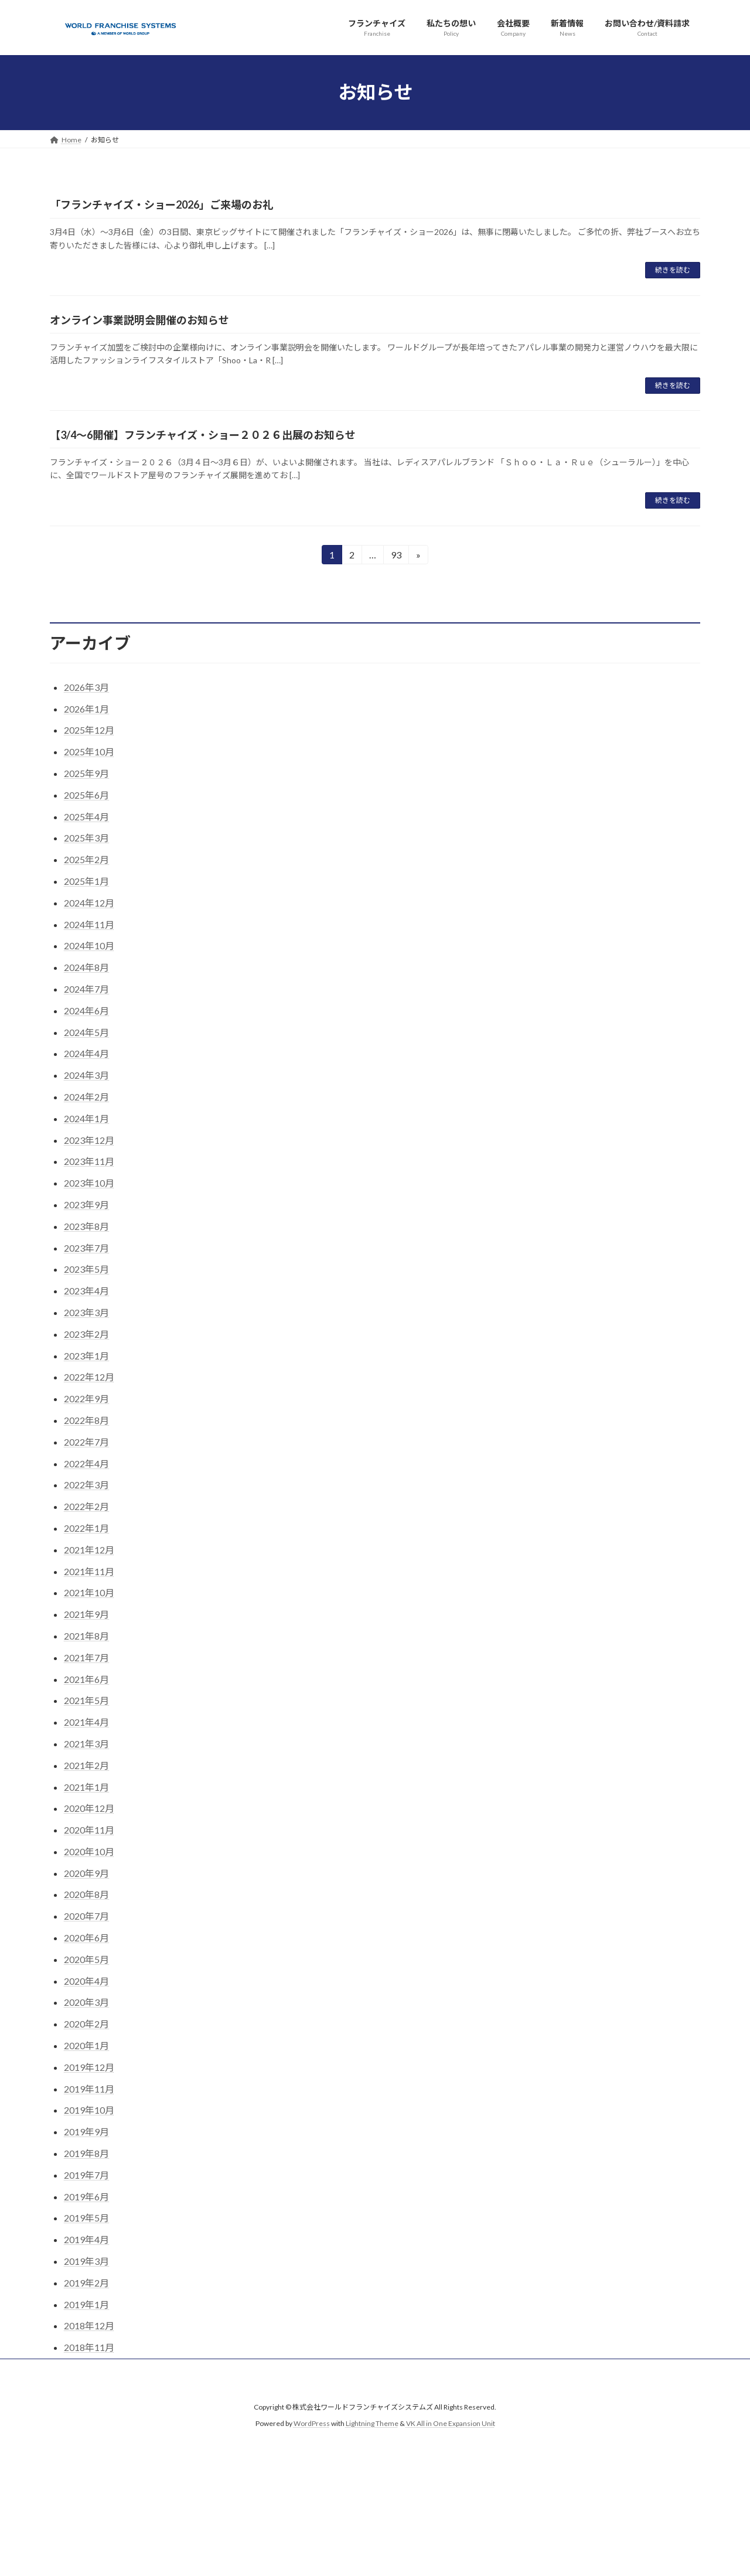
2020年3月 (86, 2002)
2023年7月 (86, 1247)
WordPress (312, 2424)
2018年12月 (89, 2325)
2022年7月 (86, 1441)
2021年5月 (86, 1700)
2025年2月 (86, 859)
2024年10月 (89, 945)
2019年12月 (89, 2067)
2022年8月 (86, 1420)
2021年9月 (86, 1614)
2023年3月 (86, 1312)
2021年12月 (89, 1549)
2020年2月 (86, 2023)
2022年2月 (86, 1506)
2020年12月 (89, 1808)
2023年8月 (86, 1226)
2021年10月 (89, 1592)
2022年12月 (89, 1376)
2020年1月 (86, 2045)
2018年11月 (89, 2347)
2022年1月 (86, 1528)
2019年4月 (86, 2239)
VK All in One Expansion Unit (450, 2424)
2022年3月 (86, 1484)
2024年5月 (86, 1032)
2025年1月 (86, 881)
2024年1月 (86, 1118)
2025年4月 (86, 816)
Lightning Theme (372, 2424)
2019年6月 (86, 2196)
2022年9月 (86, 1398)
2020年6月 (86, 1937)
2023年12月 (89, 1140)
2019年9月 (86, 2131)
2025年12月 (89, 729)
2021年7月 (86, 1657)
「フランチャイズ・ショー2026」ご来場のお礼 (161, 204)
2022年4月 (86, 1463)
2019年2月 (86, 2282)
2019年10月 (89, 2109)
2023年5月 (86, 1269)
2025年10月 (89, 751)
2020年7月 (86, 1915)
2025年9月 (86, 773)
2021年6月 (86, 1679)
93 (395, 556)
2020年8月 (86, 1894)
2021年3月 (86, 1743)
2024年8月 (86, 967)
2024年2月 (86, 1096)
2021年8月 (86, 1635)
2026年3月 (86, 687)
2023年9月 (86, 1204)
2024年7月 (86, 988)
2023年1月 (86, 1355)
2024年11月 (89, 924)
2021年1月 (86, 1787)
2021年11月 (89, 1571)
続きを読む (672, 269)
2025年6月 (86, 794)
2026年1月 (86, 708)
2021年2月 (86, 1765)
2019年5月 (86, 2217)
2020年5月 (86, 1959)
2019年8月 (86, 2153)
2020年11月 (89, 1829)
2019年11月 (89, 2088)
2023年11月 (89, 1161)
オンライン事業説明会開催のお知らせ (139, 320)
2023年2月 (86, 1334)
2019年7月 (86, 2174)
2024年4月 (86, 1053)
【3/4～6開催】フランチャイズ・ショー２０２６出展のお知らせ (203, 434)
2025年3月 (86, 837)
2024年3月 (86, 1075)
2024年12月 (89, 902)
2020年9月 (86, 1873)
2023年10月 (89, 1182)
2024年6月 (86, 1010)
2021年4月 (86, 1721)
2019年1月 (86, 2304)
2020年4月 (86, 1980)
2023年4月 (86, 1290)
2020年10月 (89, 1851)
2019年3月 (86, 2261)
